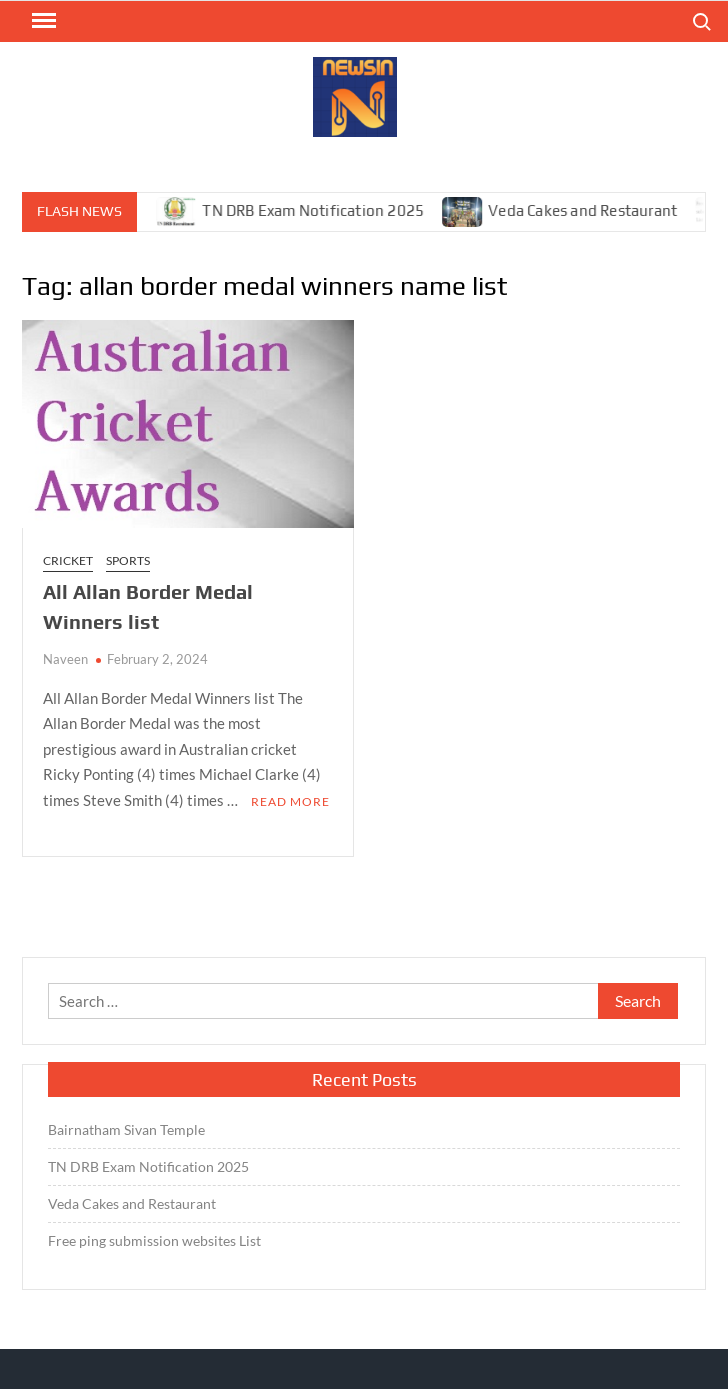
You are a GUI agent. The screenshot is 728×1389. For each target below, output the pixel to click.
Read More (290, 801)
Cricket (68, 560)
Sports (128, 560)
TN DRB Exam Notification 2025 (322, 210)
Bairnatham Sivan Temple (126, 1129)
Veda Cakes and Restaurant (591, 210)
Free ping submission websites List (154, 1240)
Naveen (65, 659)
